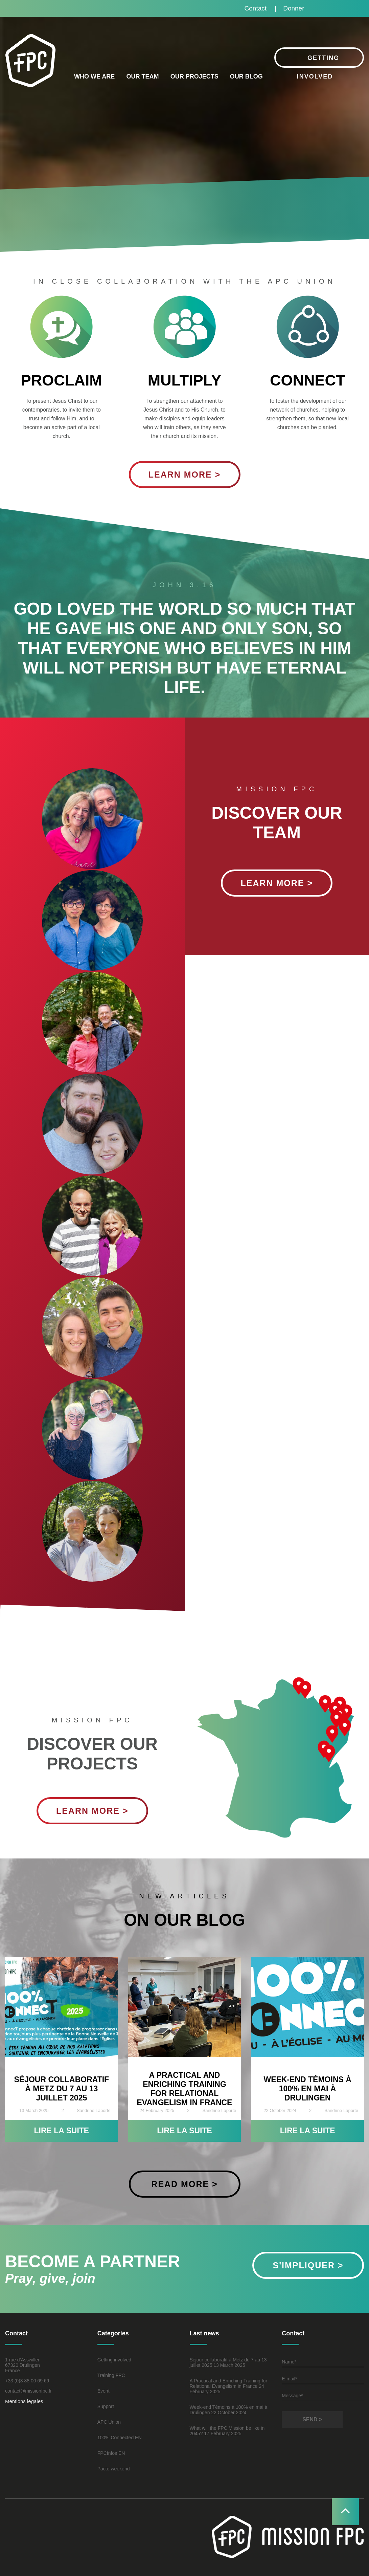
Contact (256, 8)
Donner (293, 8)
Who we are (94, 76)
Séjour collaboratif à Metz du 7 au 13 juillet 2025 (61, 2088)
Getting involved (114, 2359)
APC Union (109, 2422)
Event (103, 2391)
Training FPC (111, 2375)
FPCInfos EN (111, 2453)
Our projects (194, 76)
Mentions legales (24, 2401)
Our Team (142, 76)
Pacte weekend (113, 2468)
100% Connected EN (119, 2437)
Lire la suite (61, 2130)
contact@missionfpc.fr (28, 2391)
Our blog (246, 76)
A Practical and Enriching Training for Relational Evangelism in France (184, 2089)
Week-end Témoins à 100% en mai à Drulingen (307, 2088)
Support (105, 2406)
